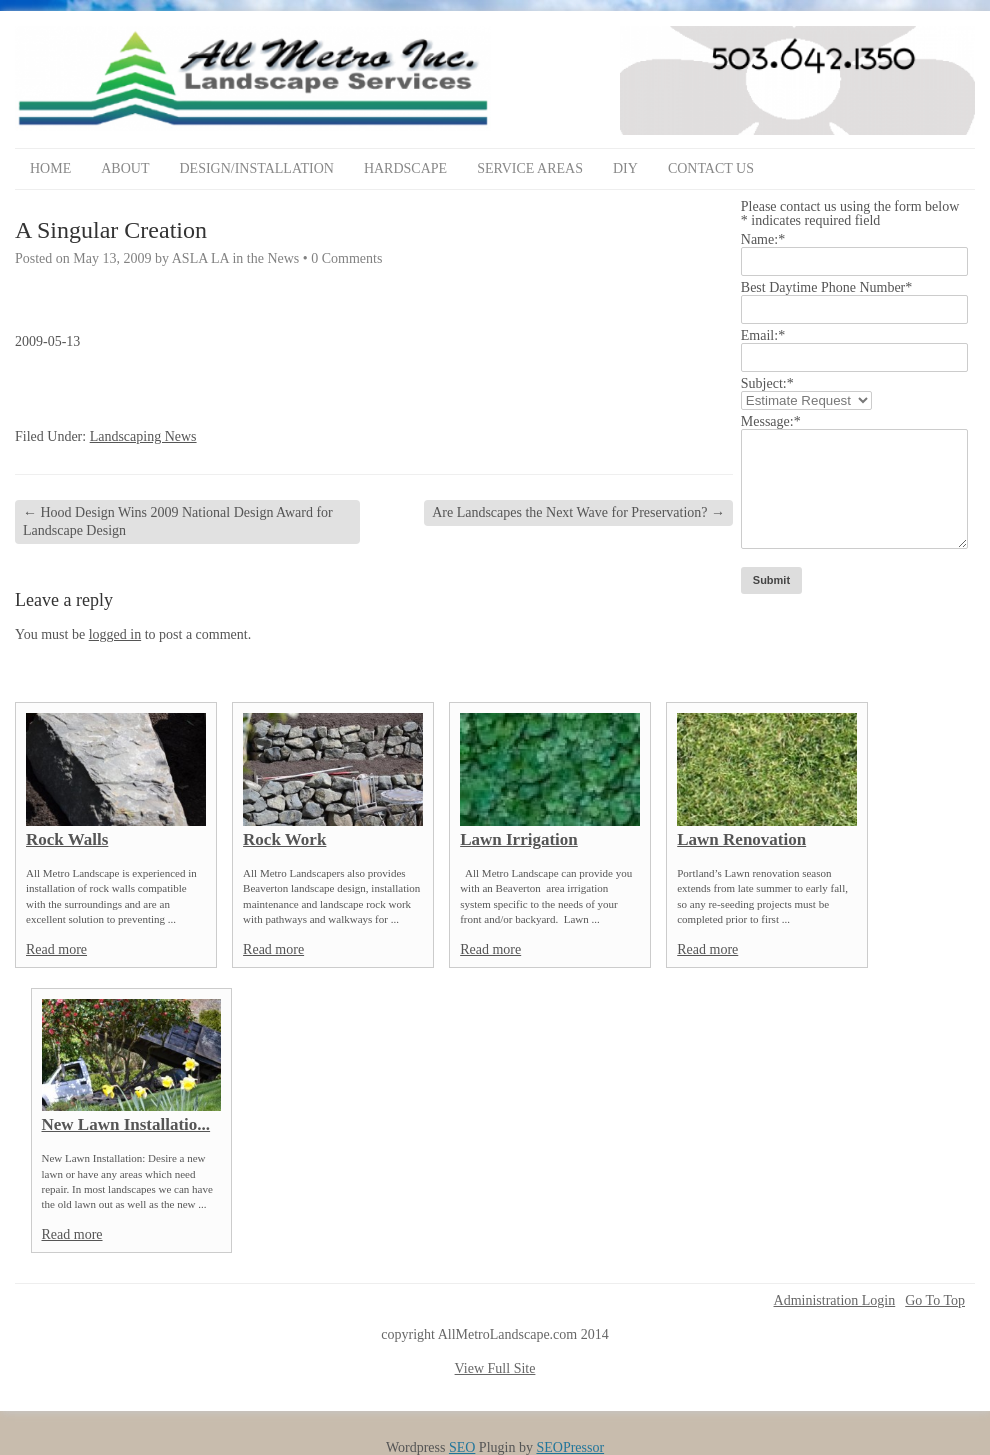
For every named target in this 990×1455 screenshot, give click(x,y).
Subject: (767, 383)
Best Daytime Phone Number (826, 287)
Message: (771, 421)
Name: (763, 239)
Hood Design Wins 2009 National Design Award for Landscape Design (178, 521)
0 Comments (346, 258)
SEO (462, 1447)
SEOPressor (570, 1447)
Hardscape (405, 168)
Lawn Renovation (741, 839)
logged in (115, 634)
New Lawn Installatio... (126, 1124)
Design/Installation (256, 168)
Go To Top (935, 1301)
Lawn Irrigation (519, 839)
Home (50, 168)
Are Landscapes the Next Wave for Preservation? (578, 512)
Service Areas (530, 168)
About (125, 168)
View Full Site (495, 1368)
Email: (763, 335)
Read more (56, 949)
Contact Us (711, 168)
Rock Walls (67, 839)
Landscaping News (143, 436)
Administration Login (835, 1301)
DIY (625, 168)
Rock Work (284, 839)
